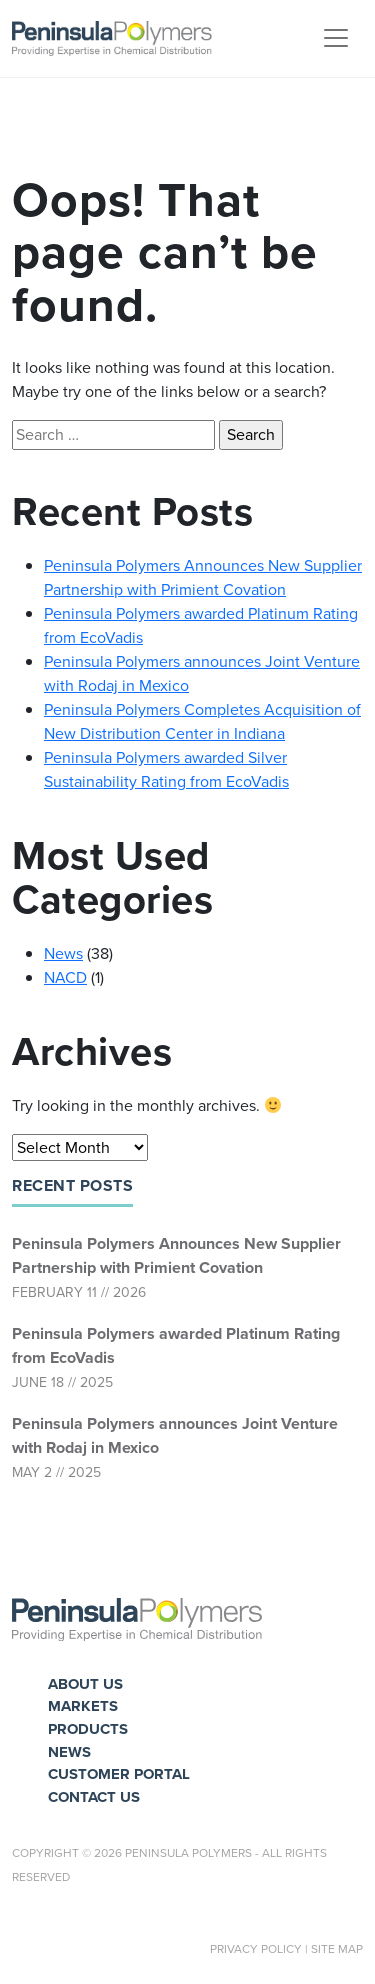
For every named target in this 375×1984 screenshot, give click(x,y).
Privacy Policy (256, 1949)
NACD (65, 977)
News (63, 953)
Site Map (337, 1949)
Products (88, 1729)
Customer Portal (119, 1774)
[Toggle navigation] (336, 38)
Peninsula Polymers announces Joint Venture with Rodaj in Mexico (175, 1435)
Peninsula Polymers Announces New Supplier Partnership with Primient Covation (176, 1255)
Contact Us (94, 1797)
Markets (83, 1706)
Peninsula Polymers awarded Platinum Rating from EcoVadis (176, 1345)
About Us (85, 1684)
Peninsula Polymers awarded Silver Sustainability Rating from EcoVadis (166, 769)
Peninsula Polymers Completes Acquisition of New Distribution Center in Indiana (202, 721)
